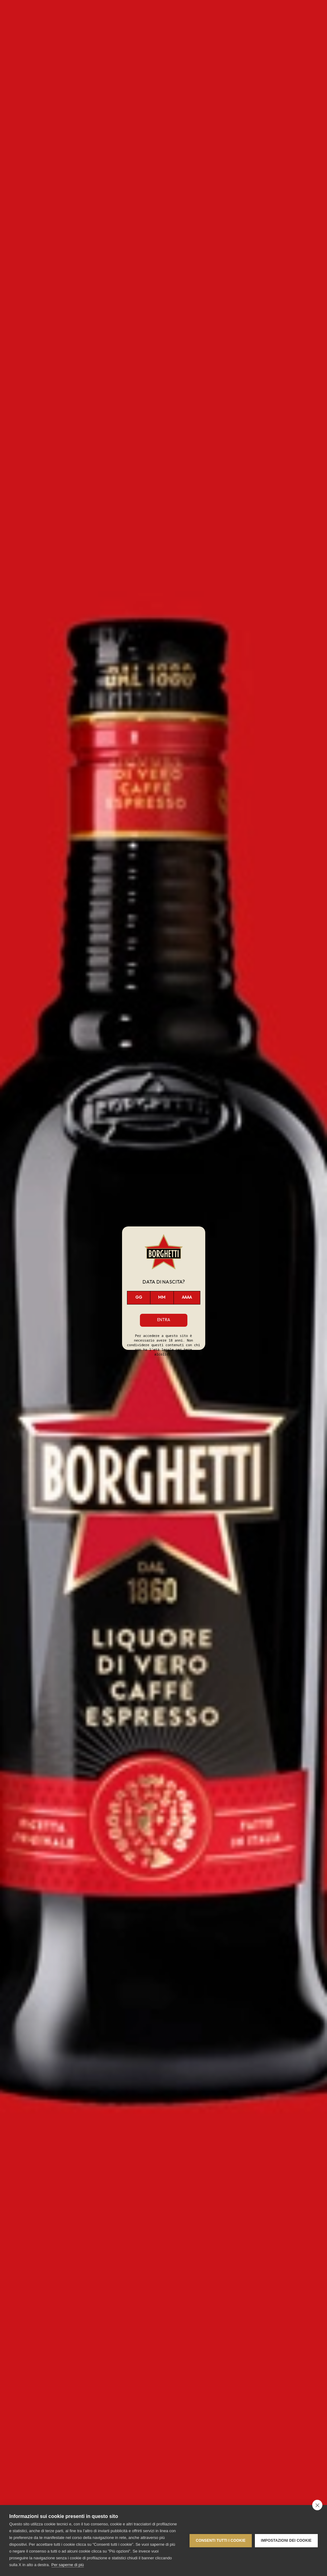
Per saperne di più (67, 2564)
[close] (317, 2505)
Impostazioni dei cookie (286, 2540)
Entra (163, 1319)
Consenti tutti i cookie (220, 2540)
